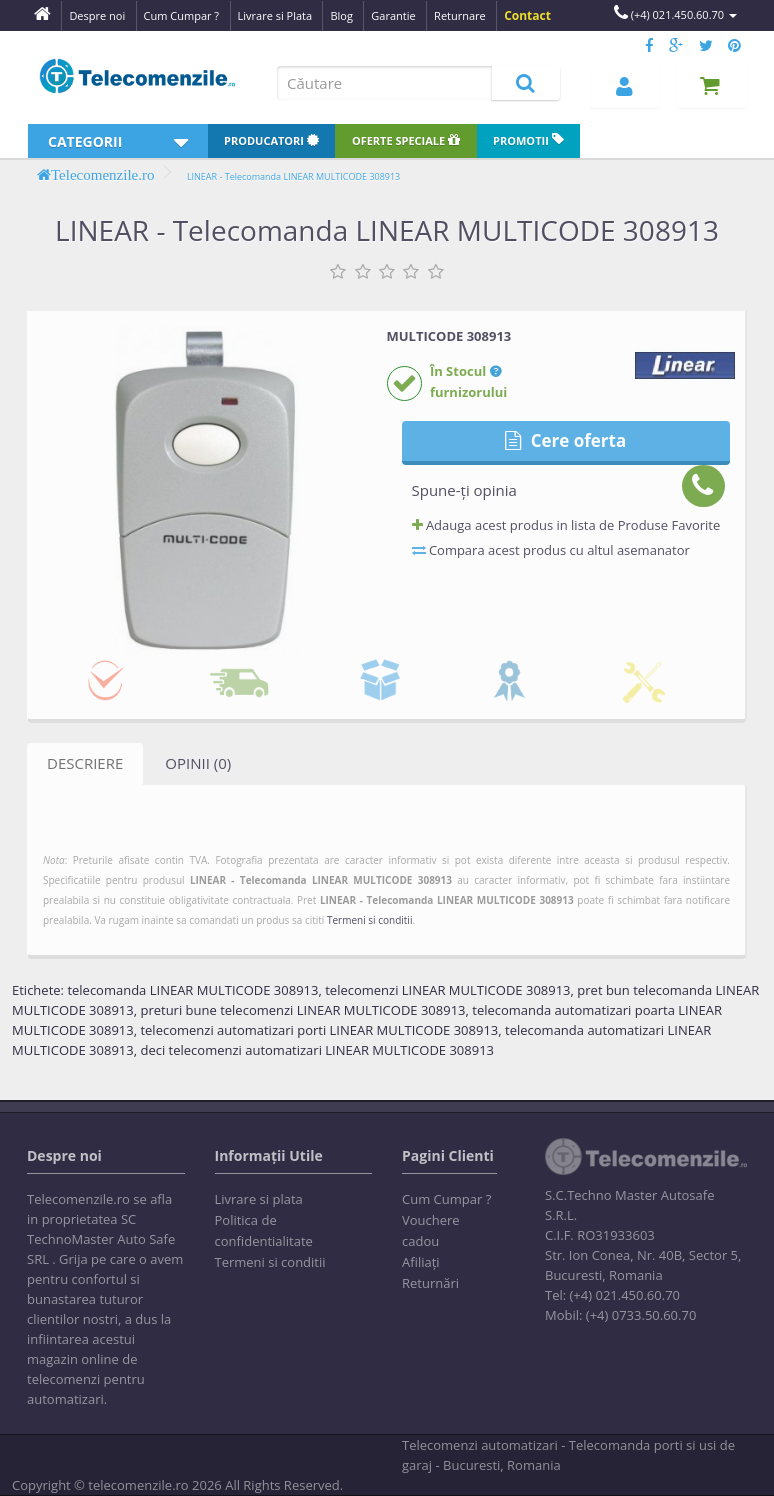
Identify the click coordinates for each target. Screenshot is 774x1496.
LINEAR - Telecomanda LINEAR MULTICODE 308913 (293, 176)
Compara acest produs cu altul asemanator (551, 550)
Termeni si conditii (369, 920)
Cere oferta (565, 440)
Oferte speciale (406, 140)
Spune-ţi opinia (464, 490)
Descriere (85, 763)
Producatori (271, 140)
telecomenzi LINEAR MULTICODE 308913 (447, 990)
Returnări (430, 1283)
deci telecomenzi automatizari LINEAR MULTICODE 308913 (317, 1050)
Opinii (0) (198, 763)
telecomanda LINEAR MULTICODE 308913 (192, 990)
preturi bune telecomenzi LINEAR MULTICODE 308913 (302, 1010)
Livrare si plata (259, 1199)
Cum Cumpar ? (446, 1199)
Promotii (528, 140)
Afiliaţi (421, 1262)
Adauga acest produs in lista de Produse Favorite (566, 525)
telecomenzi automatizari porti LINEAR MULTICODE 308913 (319, 1030)
